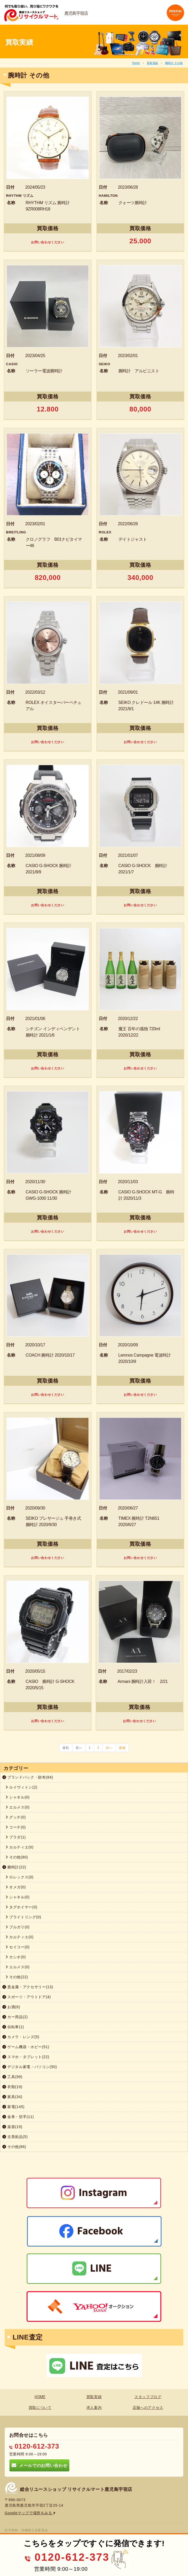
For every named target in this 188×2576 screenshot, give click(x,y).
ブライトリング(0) (23, 1917)
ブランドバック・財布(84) (27, 1777)
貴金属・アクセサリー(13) (27, 1987)
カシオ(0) (16, 1957)
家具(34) (12, 2097)
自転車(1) (13, 2027)
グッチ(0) (16, 1817)
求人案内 (94, 2407)
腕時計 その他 (174, 62)
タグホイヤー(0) (21, 1907)
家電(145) (13, 2107)
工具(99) (12, 2077)
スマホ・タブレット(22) (25, 2057)
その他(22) (17, 1977)
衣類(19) (12, 2087)
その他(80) (17, 1857)
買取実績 (152, 62)
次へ (109, 1748)
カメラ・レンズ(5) (20, 2037)
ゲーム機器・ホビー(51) (25, 2047)
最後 (122, 1748)
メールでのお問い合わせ (39, 2465)
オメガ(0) (16, 1887)
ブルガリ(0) (18, 1927)
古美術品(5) (15, 2137)
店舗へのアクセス (148, 2407)
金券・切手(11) (18, 2117)
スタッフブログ (147, 2397)
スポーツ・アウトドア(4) (26, 1997)
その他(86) (14, 2147)
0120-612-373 (34, 2446)
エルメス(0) (18, 1807)
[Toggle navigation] (175, 12)
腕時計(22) (14, 1867)
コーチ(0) (16, 1827)
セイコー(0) (18, 1947)
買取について (40, 2407)
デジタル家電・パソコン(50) (29, 2067)
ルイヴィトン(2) (21, 1787)
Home (136, 62)
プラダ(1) (16, 1837)
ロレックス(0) (20, 1877)
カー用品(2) (15, 2017)
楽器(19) (12, 2127)
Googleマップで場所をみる (30, 2513)
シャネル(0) (18, 1797)
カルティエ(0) (20, 1847)
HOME (40, 2397)
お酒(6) (11, 2007)
